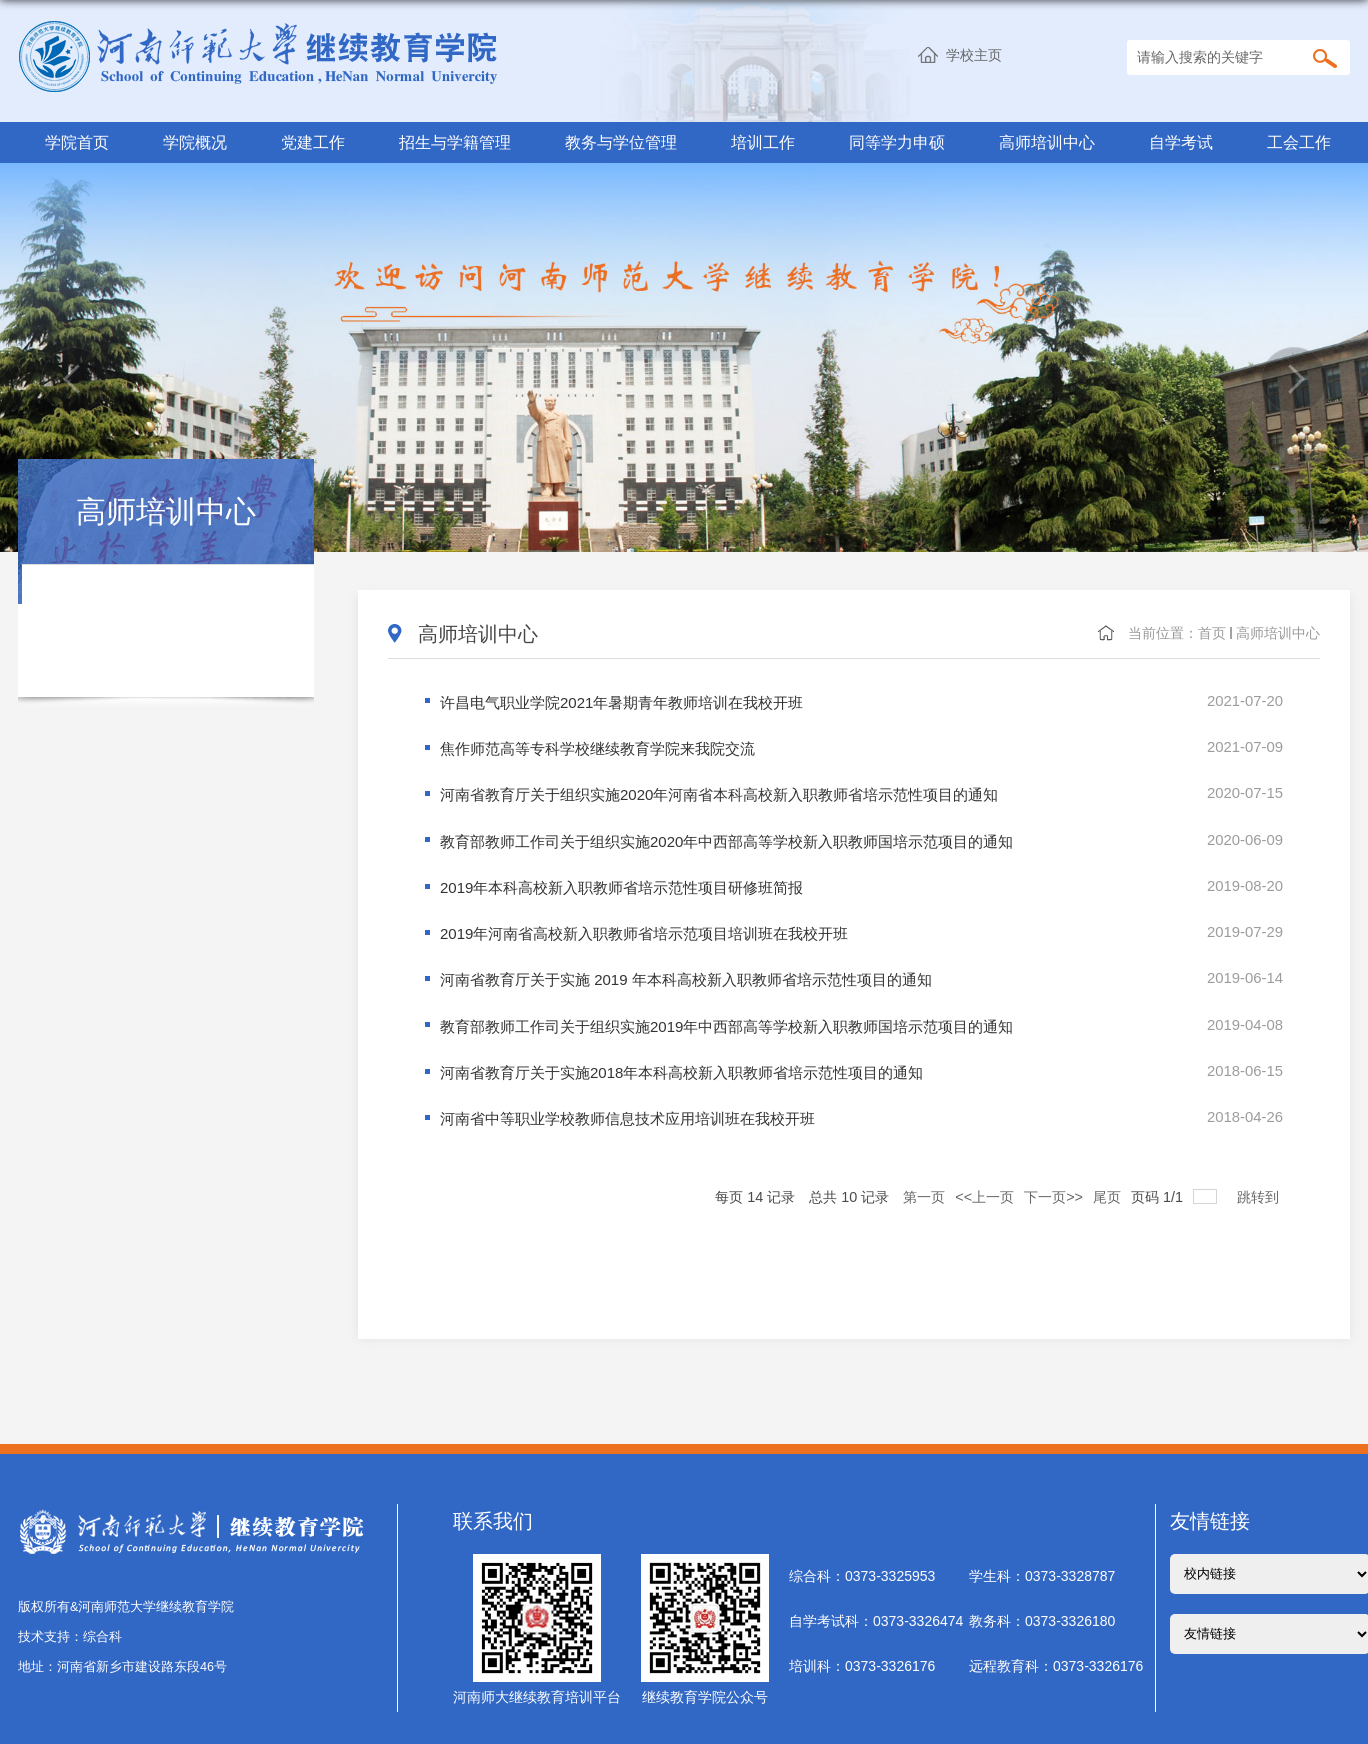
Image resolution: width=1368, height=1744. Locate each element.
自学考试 (1181, 142)
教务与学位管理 (621, 142)
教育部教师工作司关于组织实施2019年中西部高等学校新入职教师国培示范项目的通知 (726, 1018)
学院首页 (77, 142)
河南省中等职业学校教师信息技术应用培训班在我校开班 (627, 1108)
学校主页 (974, 55)
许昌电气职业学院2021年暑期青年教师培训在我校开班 (621, 703)
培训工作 (763, 142)
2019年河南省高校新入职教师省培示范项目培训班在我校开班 (644, 928)
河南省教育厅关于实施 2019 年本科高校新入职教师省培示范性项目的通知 (686, 973)
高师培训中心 (1047, 142)
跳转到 (1260, 1184)
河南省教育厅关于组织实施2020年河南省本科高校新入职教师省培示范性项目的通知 (719, 793)
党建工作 (313, 142)
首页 (1212, 633)
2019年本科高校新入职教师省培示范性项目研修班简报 (621, 883)
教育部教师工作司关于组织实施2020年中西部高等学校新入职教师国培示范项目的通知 (726, 838)
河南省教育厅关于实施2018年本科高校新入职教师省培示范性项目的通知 (681, 1063)
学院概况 (195, 142)
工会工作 (1299, 142)
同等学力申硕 (897, 142)
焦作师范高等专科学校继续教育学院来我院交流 (597, 748)
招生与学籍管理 (455, 142)
